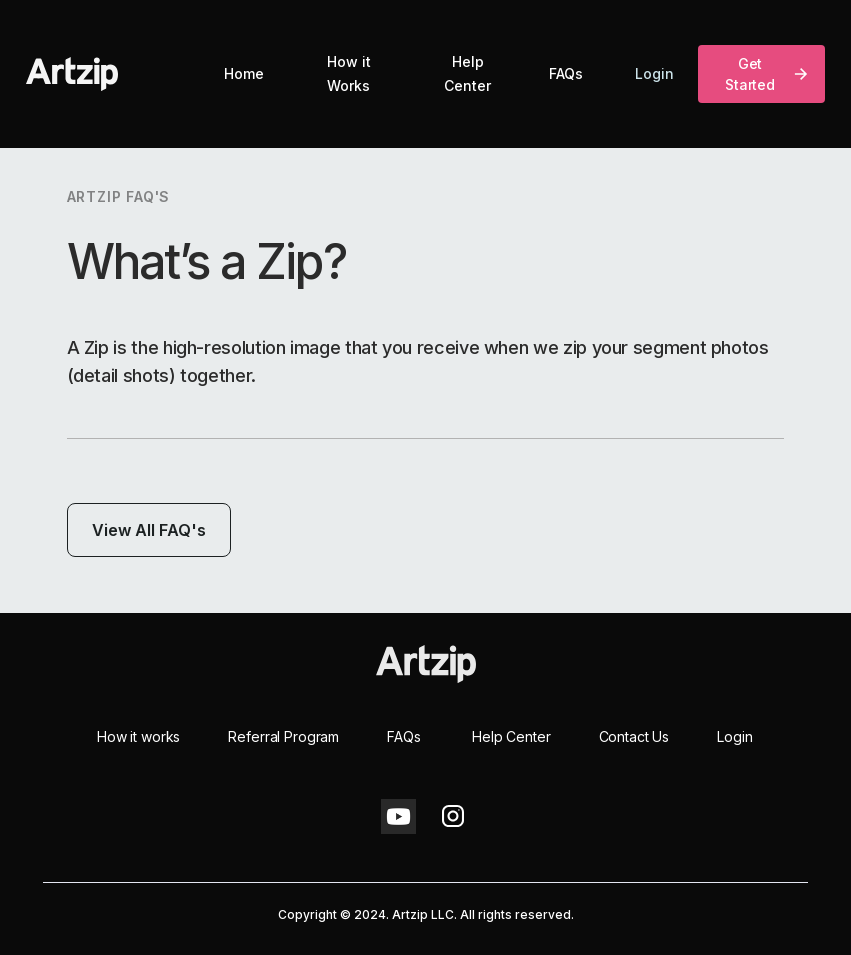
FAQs (566, 73)
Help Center (467, 73)
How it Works (349, 73)
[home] (72, 74)
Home (244, 73)
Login (654, 73)
